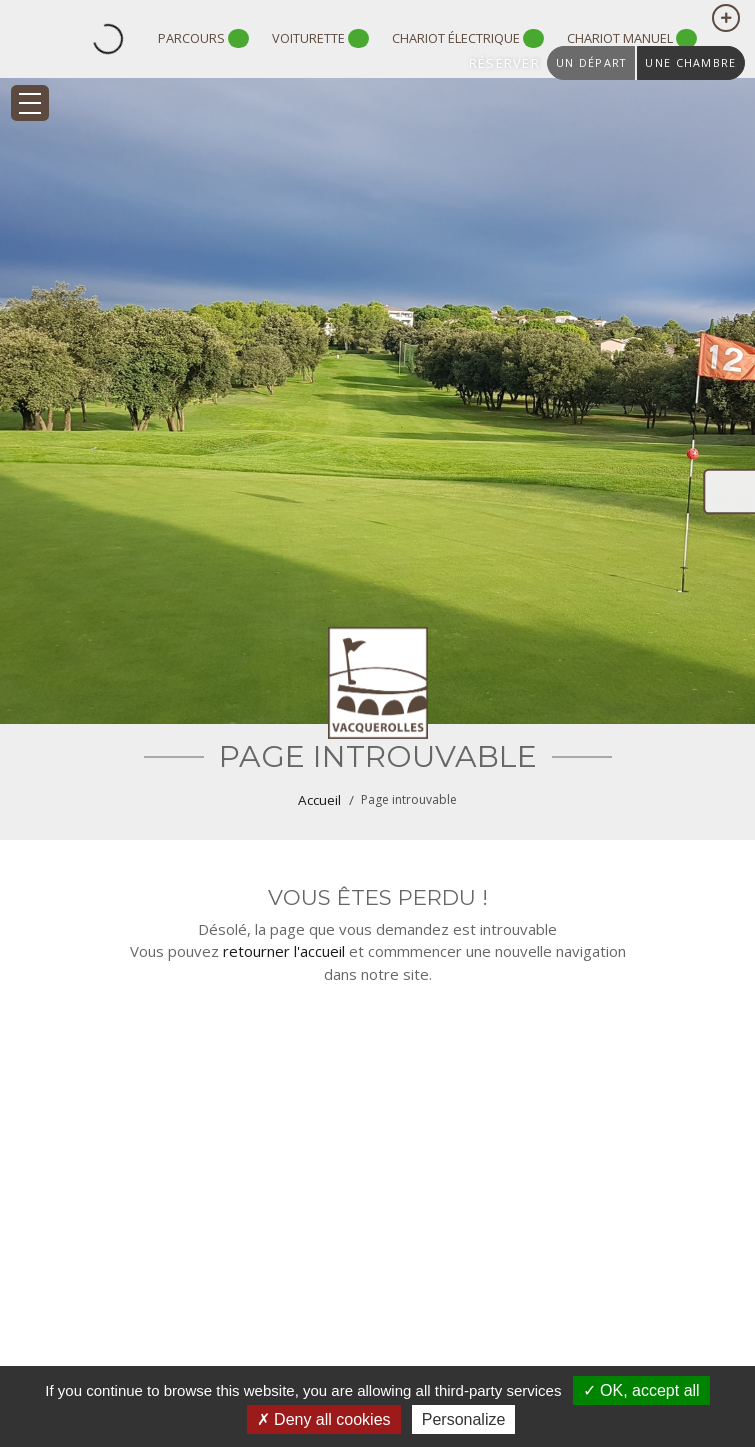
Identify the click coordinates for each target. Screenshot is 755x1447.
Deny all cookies (324, 1419)
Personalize (464, 1419)
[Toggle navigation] (30, 103)
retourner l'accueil (284, 951)
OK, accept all (641, 1390)
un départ (591, 62)
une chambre (690, 62)
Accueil (319, 800)
